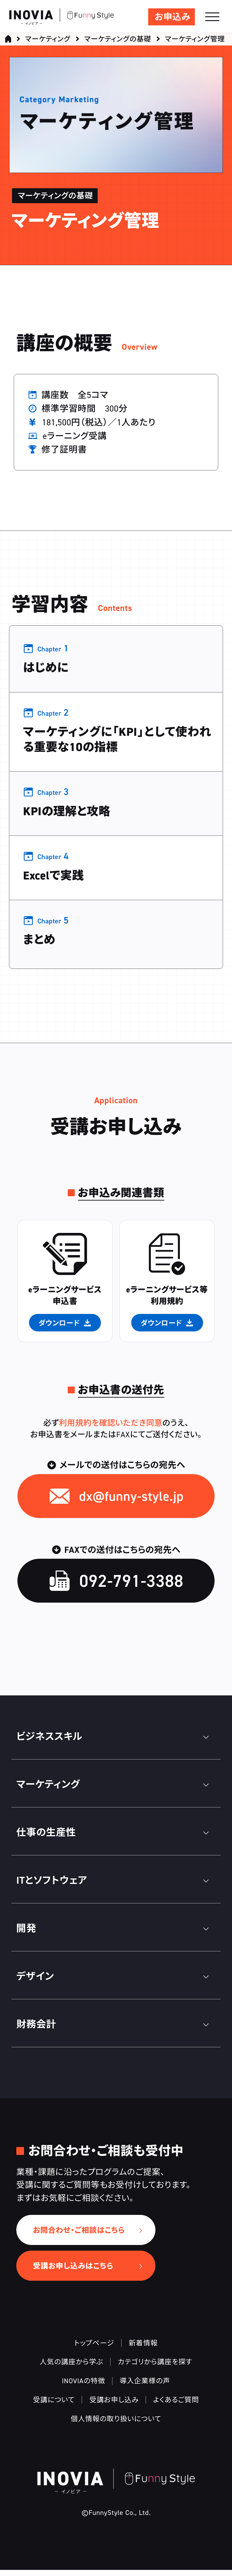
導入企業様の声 (145, 2387)
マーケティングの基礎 (117, 40)
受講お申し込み (114, 2406)
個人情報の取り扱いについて (116, 2425)
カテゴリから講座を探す (155, 2368)
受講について (54, 2406)
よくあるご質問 (176, 2406)
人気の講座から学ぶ (71, 2368)
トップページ (94, 2349)
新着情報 (143, 2349)
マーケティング (47, 40)
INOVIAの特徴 (83, 2387)
